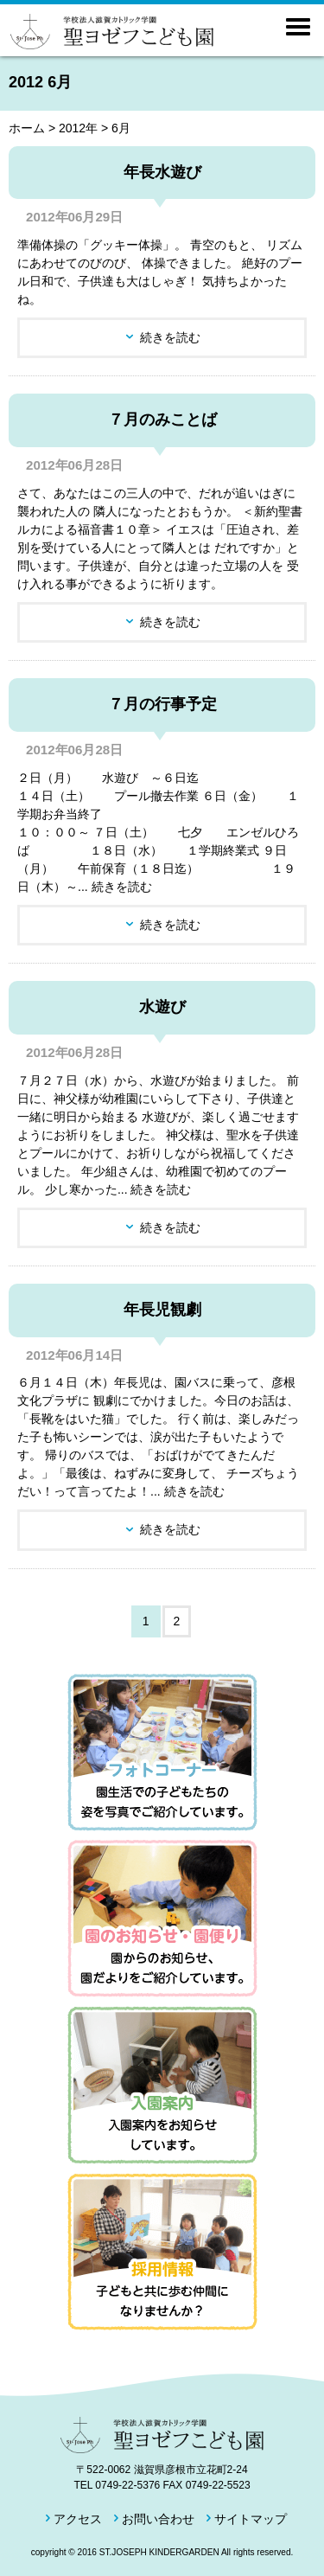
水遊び (162, 1007)
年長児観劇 (162, 1309)
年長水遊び (162, 172)
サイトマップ (250, 2519)
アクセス (78, 2519)
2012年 (78, 128)
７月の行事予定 (162, 704)
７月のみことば (162, 419)
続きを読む (170, 337)
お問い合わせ (158, 2519)
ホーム (27, 128)
